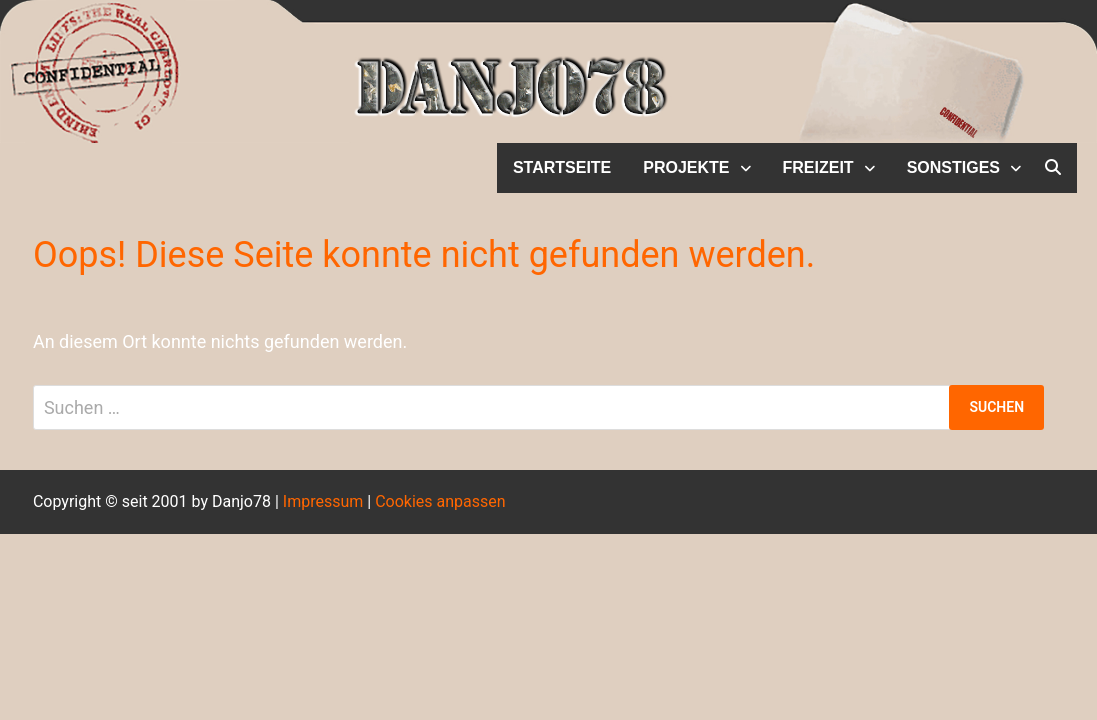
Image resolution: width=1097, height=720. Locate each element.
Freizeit (818, 167)
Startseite (562, 167)
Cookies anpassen (440, 501)
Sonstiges (953, 167)
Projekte (686, 167)
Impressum (323, 501)
